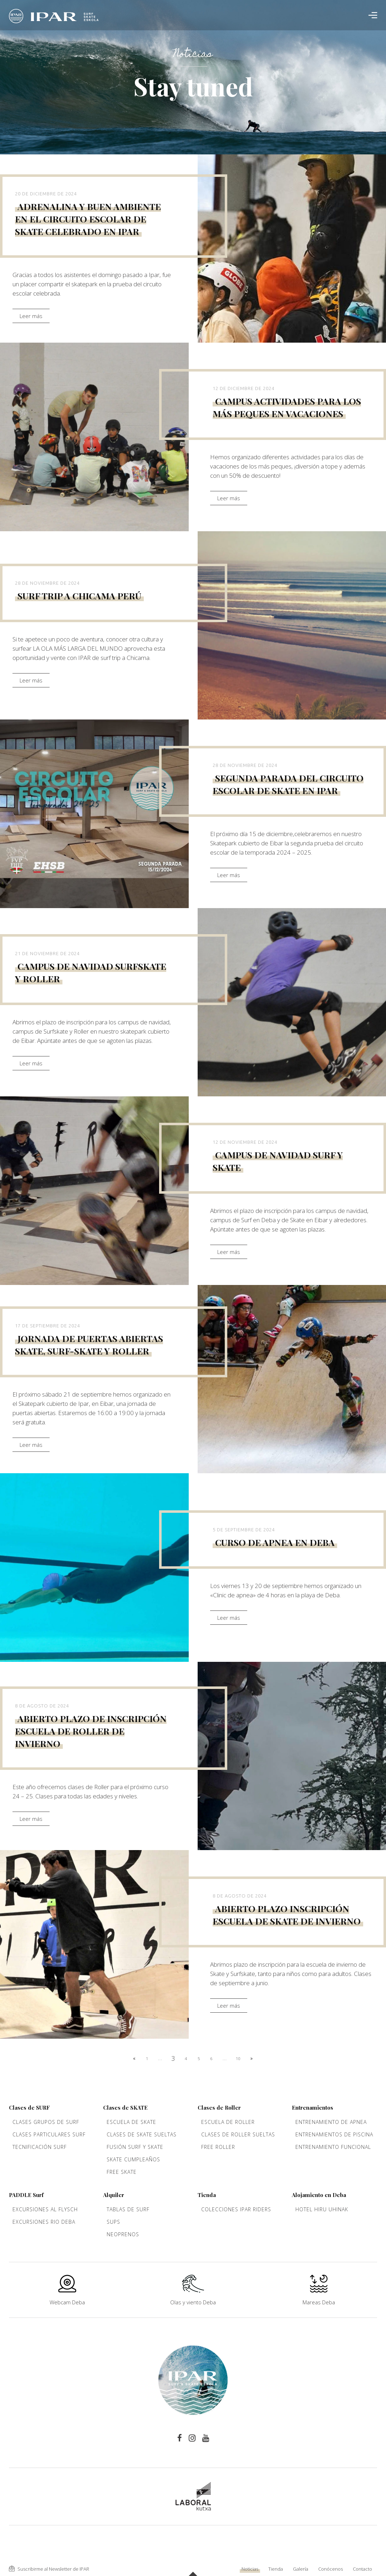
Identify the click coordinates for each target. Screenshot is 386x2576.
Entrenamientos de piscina (334, 2134)
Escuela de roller (228, 2122)
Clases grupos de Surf (45, 2122)
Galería (300, 2569)
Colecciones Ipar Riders (236, 2209)
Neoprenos (123, 2234)
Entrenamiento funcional (333, 2147)
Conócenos (330, 2569)
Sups (113, 2221)
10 (238, 2058)
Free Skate (122, 2171)
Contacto (362, 2569)
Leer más (31, 315)
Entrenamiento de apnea (331, 2122)
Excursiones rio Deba (43, 2221)
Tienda (275, 2569)
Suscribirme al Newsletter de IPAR (49, 2569)
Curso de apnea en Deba (275, 1542)
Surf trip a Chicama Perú (79, 595)
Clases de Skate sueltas (142, 2134)
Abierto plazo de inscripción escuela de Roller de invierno (91, 1730)
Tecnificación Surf (39, 2147)
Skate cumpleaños (133, 2159)
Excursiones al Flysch (45, 2209)
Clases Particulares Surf (49, 2134)
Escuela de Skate (131, 2122)
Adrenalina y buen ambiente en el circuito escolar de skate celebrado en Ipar (88, 218)
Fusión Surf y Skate (135, 2147)
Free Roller (218, 2147)
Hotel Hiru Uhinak (321, 2209)
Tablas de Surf (128, 2209)
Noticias (250, 2569)
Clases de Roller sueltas (238, 2134)
